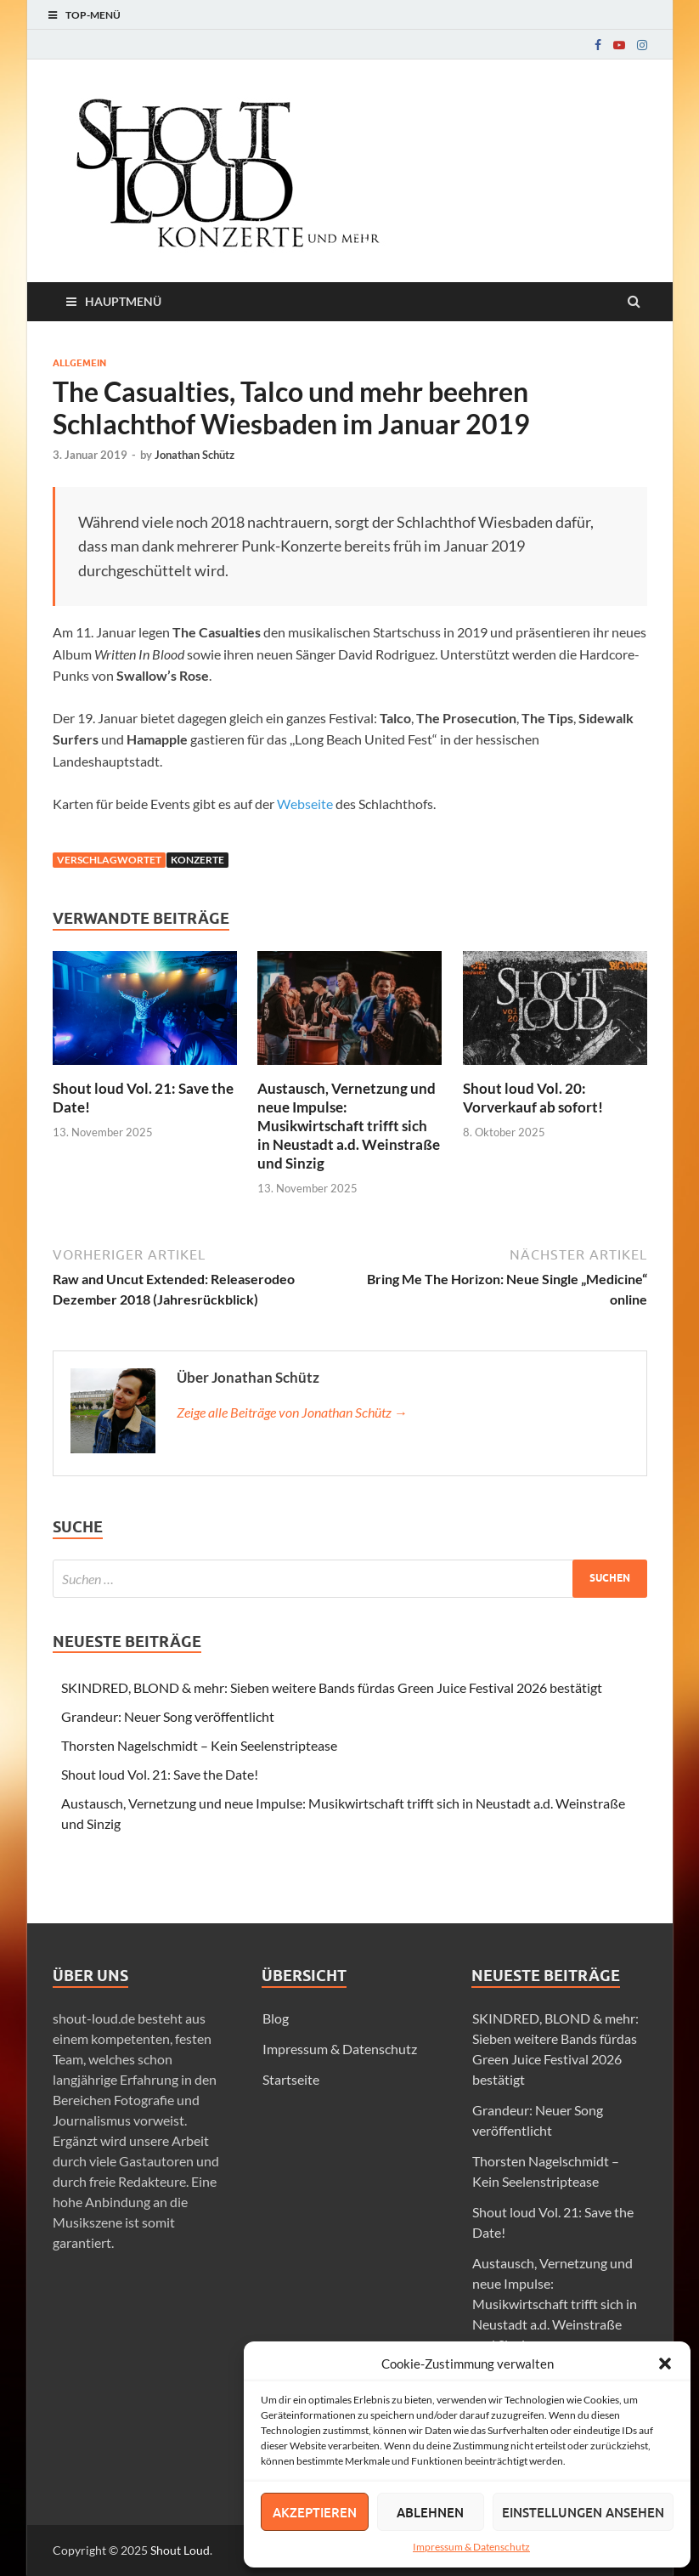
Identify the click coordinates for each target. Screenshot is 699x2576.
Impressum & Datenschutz (471, 2546)
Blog (275, 2018)
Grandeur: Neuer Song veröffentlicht (167, 1716)
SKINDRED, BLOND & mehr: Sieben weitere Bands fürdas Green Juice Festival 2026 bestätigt (331, 1687)
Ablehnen (430, 2512)
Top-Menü (93, 14)
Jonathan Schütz (194, 454)
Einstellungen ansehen (583, 2512)
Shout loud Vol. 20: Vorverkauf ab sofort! (533, 1097)
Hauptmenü (123, 301)
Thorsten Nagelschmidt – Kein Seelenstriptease (199, 1745)
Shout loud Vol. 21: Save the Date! (159, 1774)
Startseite (290, 2079)
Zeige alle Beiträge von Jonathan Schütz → (292, 1412)
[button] (665, 2363)
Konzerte (197, 859)
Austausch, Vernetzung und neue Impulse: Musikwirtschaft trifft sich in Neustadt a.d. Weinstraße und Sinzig (348, 1125)
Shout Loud (180, 2550)
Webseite (305, 803)
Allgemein (79, 363)
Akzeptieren (315, 2512)
